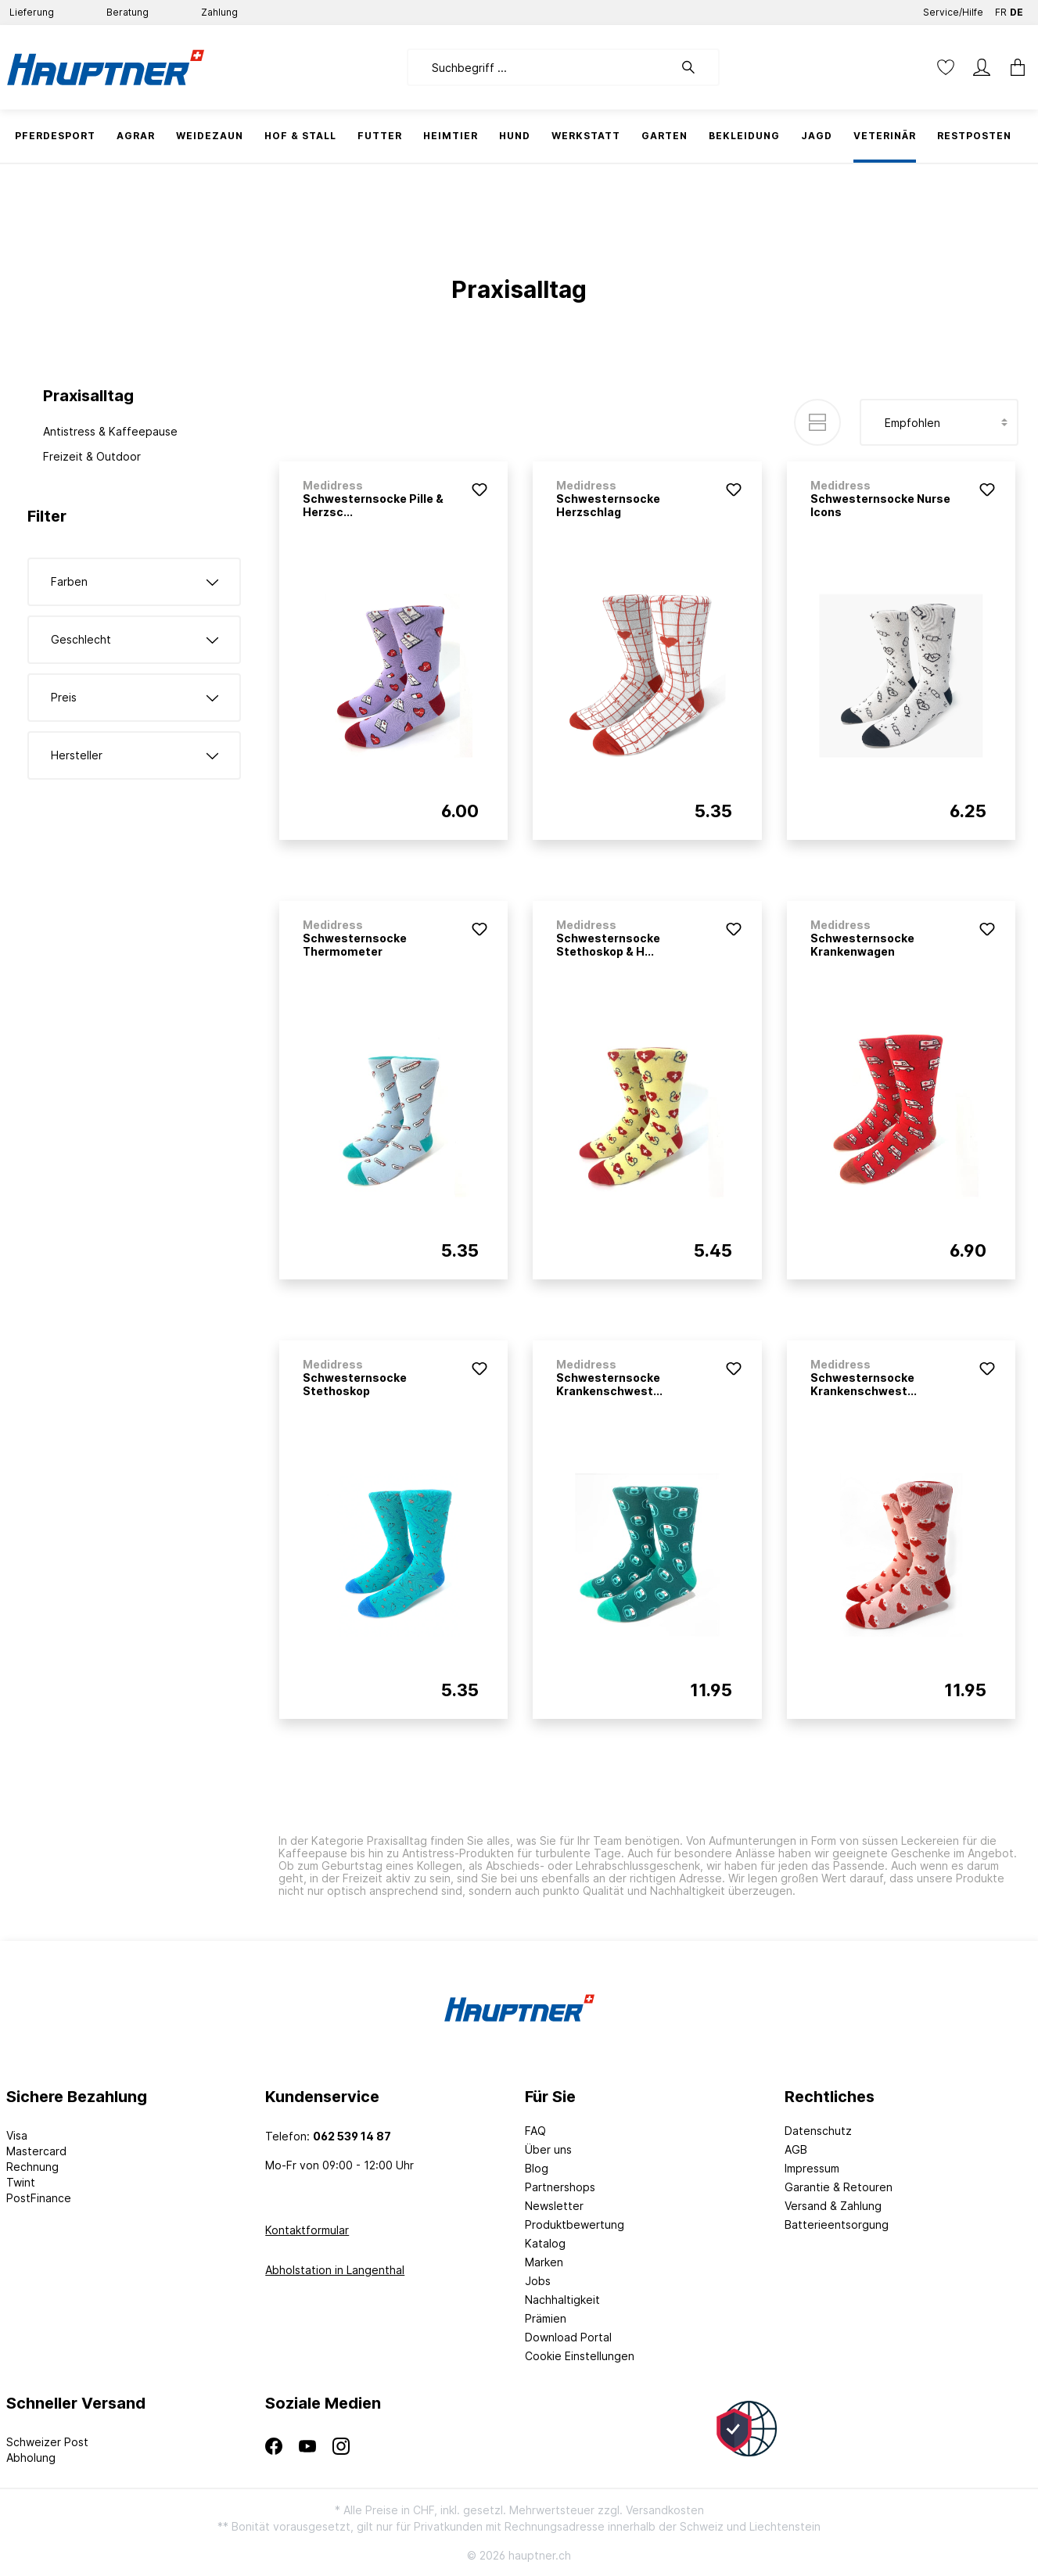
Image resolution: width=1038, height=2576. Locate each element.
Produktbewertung (574, 2224)
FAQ (535, 2130)
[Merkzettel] (946, 67)
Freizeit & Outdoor (92, 456)
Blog (536, 2168)
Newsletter (554, 2205)
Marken (544, 2262)
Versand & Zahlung (833, 2205)
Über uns (548, 2149)
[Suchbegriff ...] (540, 67)
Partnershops (560, 2187)
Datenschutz (818, 2130)
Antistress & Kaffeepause (110, 431)
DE (1016, 9)
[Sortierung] (939, 422)
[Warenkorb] (1013, 67)
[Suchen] (696, 67)
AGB (796, 2149)
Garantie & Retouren (839, 2187)
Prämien (545, 2318)
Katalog (545, 2243)
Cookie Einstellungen (579, 2356)
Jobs (538, 2280)
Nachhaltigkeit (562, 2299)
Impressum (812, 2168)
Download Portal (568, 2337)
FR (1001, 9)
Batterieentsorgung (837, 2224)
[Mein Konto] (982, 67)
